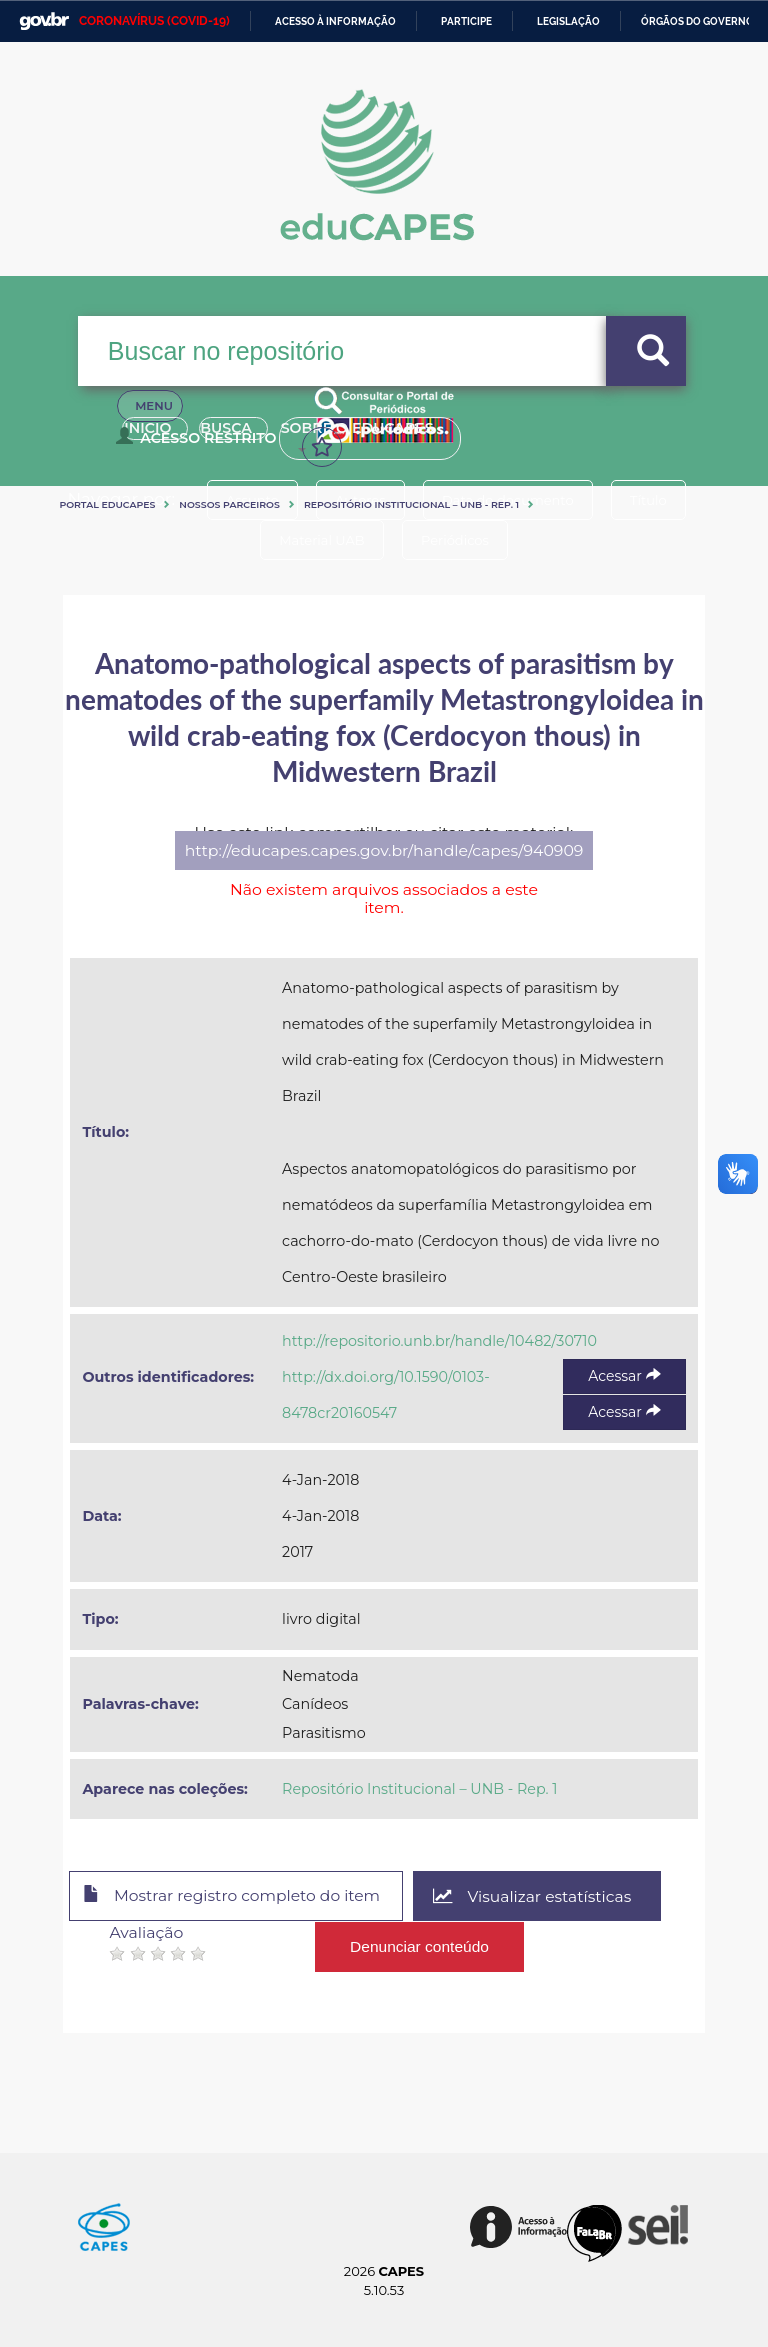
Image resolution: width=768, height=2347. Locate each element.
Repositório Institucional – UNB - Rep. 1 (411, 504)
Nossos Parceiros (229, 504)
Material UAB (319, 540)
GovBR (44, 21)
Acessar (624, 1376)
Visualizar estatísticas (542, 1896)
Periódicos (457, 540)
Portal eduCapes (107, 504)
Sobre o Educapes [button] (403, 438)
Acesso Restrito (200, 446)
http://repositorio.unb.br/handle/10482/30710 (439, 1341)
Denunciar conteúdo (419, 1945)
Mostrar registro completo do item (235, 1897)
